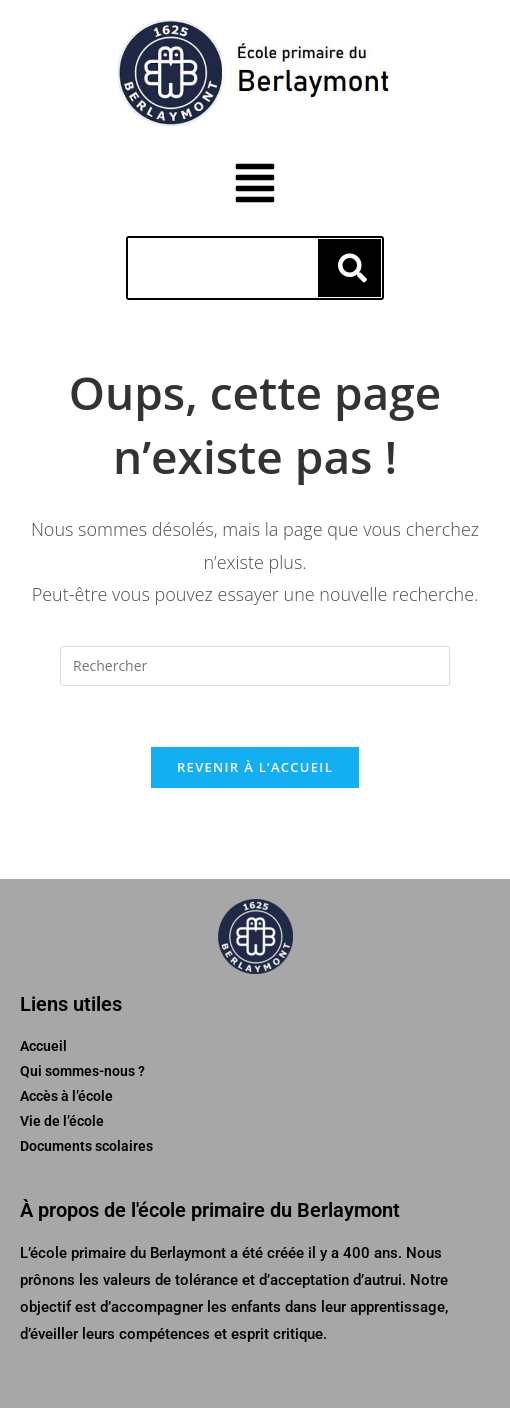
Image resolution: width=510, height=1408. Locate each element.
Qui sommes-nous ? (82, 1071)
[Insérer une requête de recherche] (255, 666)
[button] (255, 186)
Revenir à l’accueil (255, 767)
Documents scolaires (86, 1146)
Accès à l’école (66, 1096)
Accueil (43, 1046)
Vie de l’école (62, 1121)
